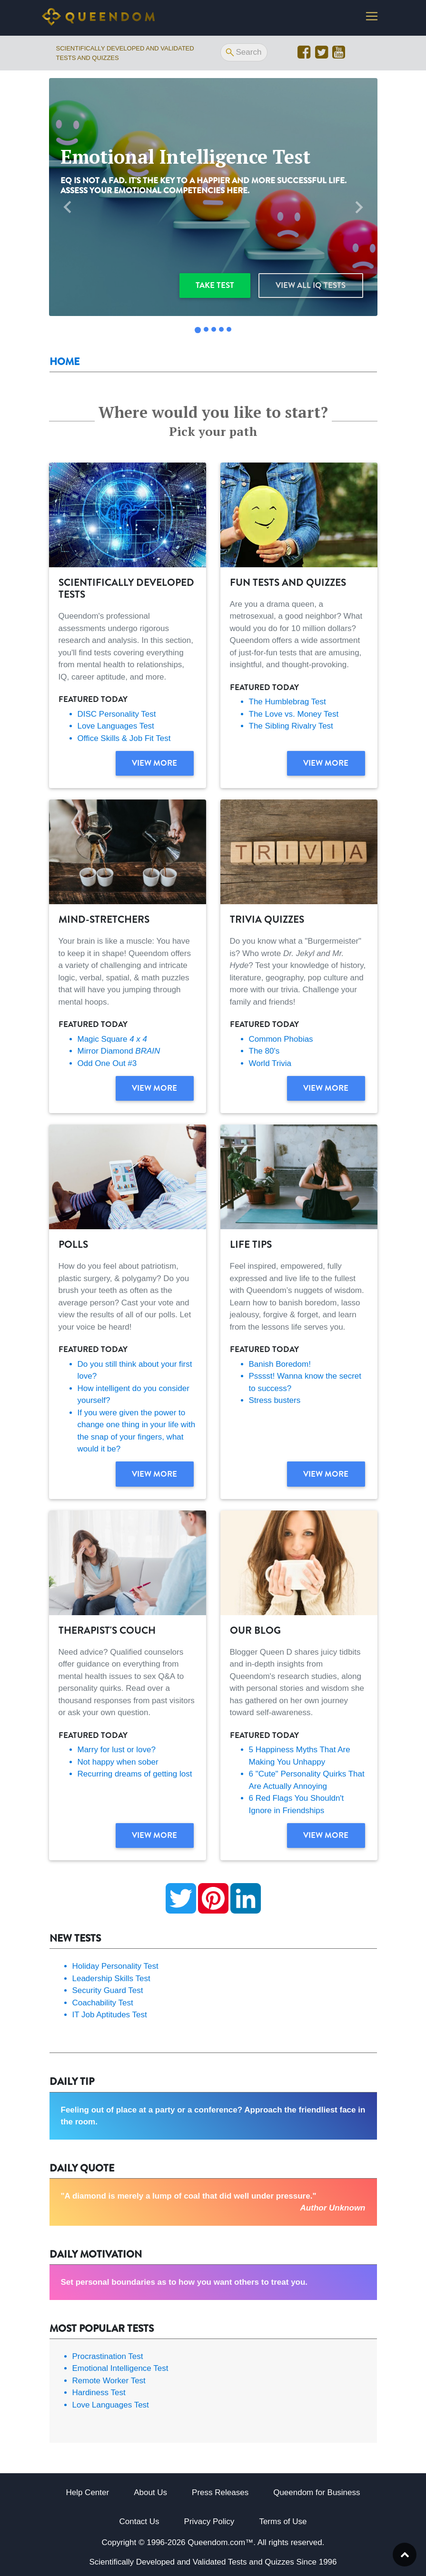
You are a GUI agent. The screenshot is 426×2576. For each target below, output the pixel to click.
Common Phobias (281, 1039)
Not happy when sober (118, 1762)
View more (154, 763)
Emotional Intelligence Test (120, 2368)
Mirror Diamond (119, 1051)
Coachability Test (102, 2002)
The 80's (264, 1051)
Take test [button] (215, 285)
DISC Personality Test (117, 714)
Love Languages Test (116, 725)
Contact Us (139, 2521)
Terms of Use (283, 2521)
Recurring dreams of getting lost (135, 1773)
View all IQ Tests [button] (311, 285)
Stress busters (275, 1400)
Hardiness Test (99, 2392)
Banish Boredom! (280, 1364)
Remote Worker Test (109, 2380)
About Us (150, 2492)
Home (64, 362)
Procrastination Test (107, 2356)
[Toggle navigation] (372, 18)
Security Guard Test (107, 1990)
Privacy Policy (209, 2521)
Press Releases (220, 2492)
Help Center (87, 2492)
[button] (67, 207)
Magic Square (112, 1039)
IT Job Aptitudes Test (109, 2014)
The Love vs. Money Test (294, 714)
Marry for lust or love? (117, 1749)
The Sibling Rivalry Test (291, 725)
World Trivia (270, 1063)
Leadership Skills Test (111, 1978)
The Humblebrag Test (287, 701)
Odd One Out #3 (107, 1063)
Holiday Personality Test (115, 1966)
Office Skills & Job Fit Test (124, 738)
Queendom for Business (316, 2492)
